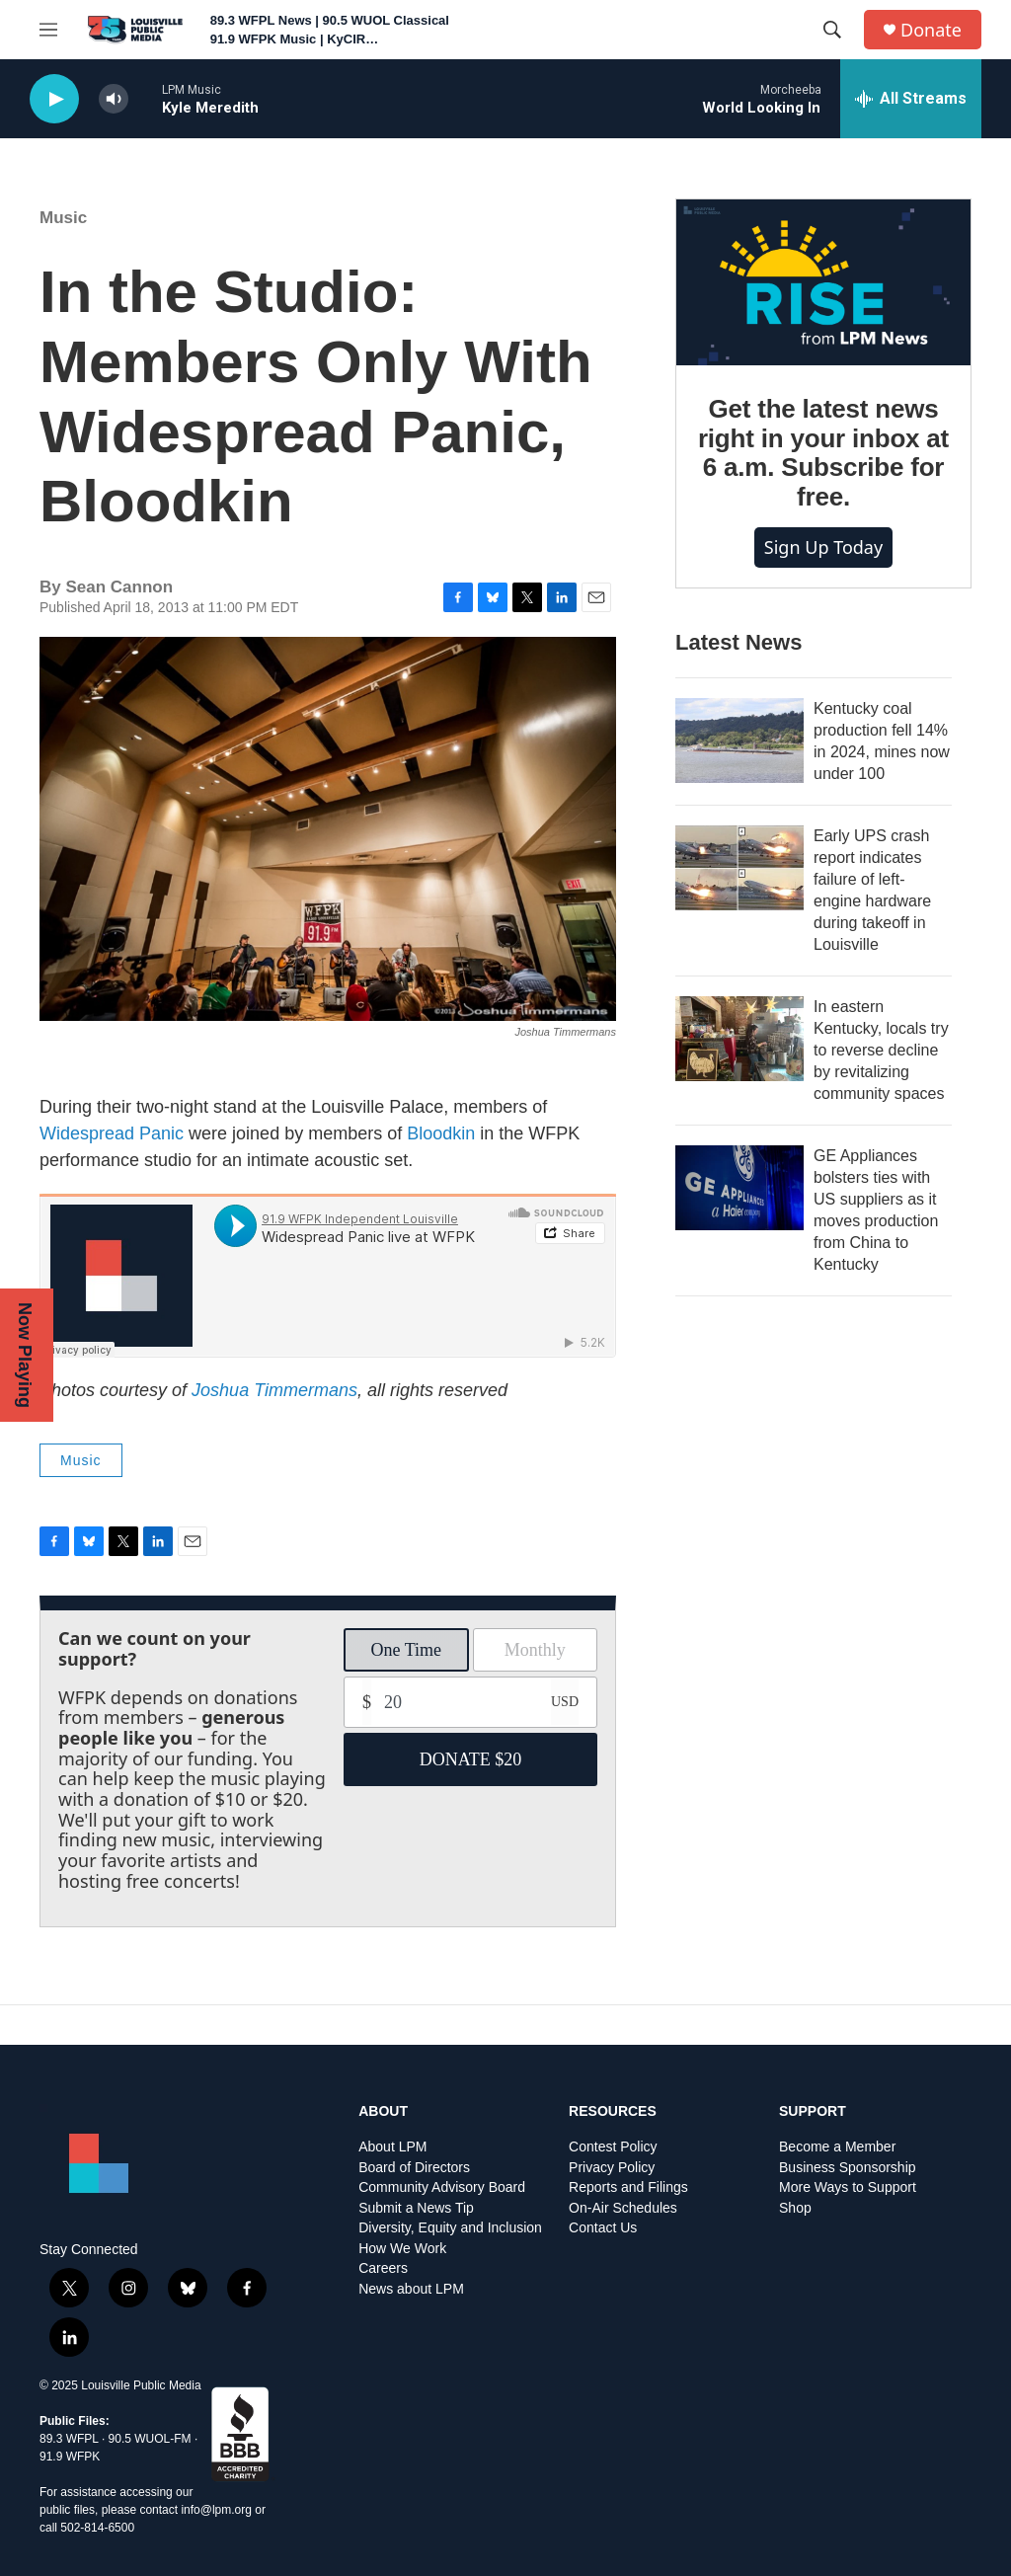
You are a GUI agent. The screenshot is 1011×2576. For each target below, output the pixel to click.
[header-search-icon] (832, 30)
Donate (931, 30)
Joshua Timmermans (274, 1390)
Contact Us (603, 2228)
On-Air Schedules (623, 2208)
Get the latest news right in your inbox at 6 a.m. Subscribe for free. (823, 453)
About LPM (392, 2147)
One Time (405, 1650)
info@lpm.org (216, 2510)
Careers (383, 2268)
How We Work (402, 2248)
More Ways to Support (847, 2187)
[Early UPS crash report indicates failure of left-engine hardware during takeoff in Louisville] (739, 867)
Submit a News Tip (416, 2208)
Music (63, 217)
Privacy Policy (612, 2167)
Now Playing (25, 1355)
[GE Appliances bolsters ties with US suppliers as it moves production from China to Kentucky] (739, 1187)
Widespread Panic (111, 1133)
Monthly (535, 1650)
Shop (795, 2208)
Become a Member (837, 2147)
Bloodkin (441, 1133)
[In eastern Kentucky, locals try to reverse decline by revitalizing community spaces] (739, 1038)
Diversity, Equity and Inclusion (450, 2228)
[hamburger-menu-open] (48, 29)
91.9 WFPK (69, 2456)
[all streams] (910, 98)
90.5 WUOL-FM (150, 2439)
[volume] (113, 99)
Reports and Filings (628, 2187)
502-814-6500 (97, 2528)
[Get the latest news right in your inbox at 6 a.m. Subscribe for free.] (823, 282)
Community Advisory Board (441, 2187)
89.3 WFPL (69, 2439)
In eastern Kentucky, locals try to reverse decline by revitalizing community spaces (881, 1050)
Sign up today (823, 547)
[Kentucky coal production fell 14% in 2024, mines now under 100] (739, 740)
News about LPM (411, 2289)
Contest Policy (613, 2147)
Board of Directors (414, 2167)
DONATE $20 (471, 1759)
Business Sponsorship (847, 2167)
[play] (54, 99)
